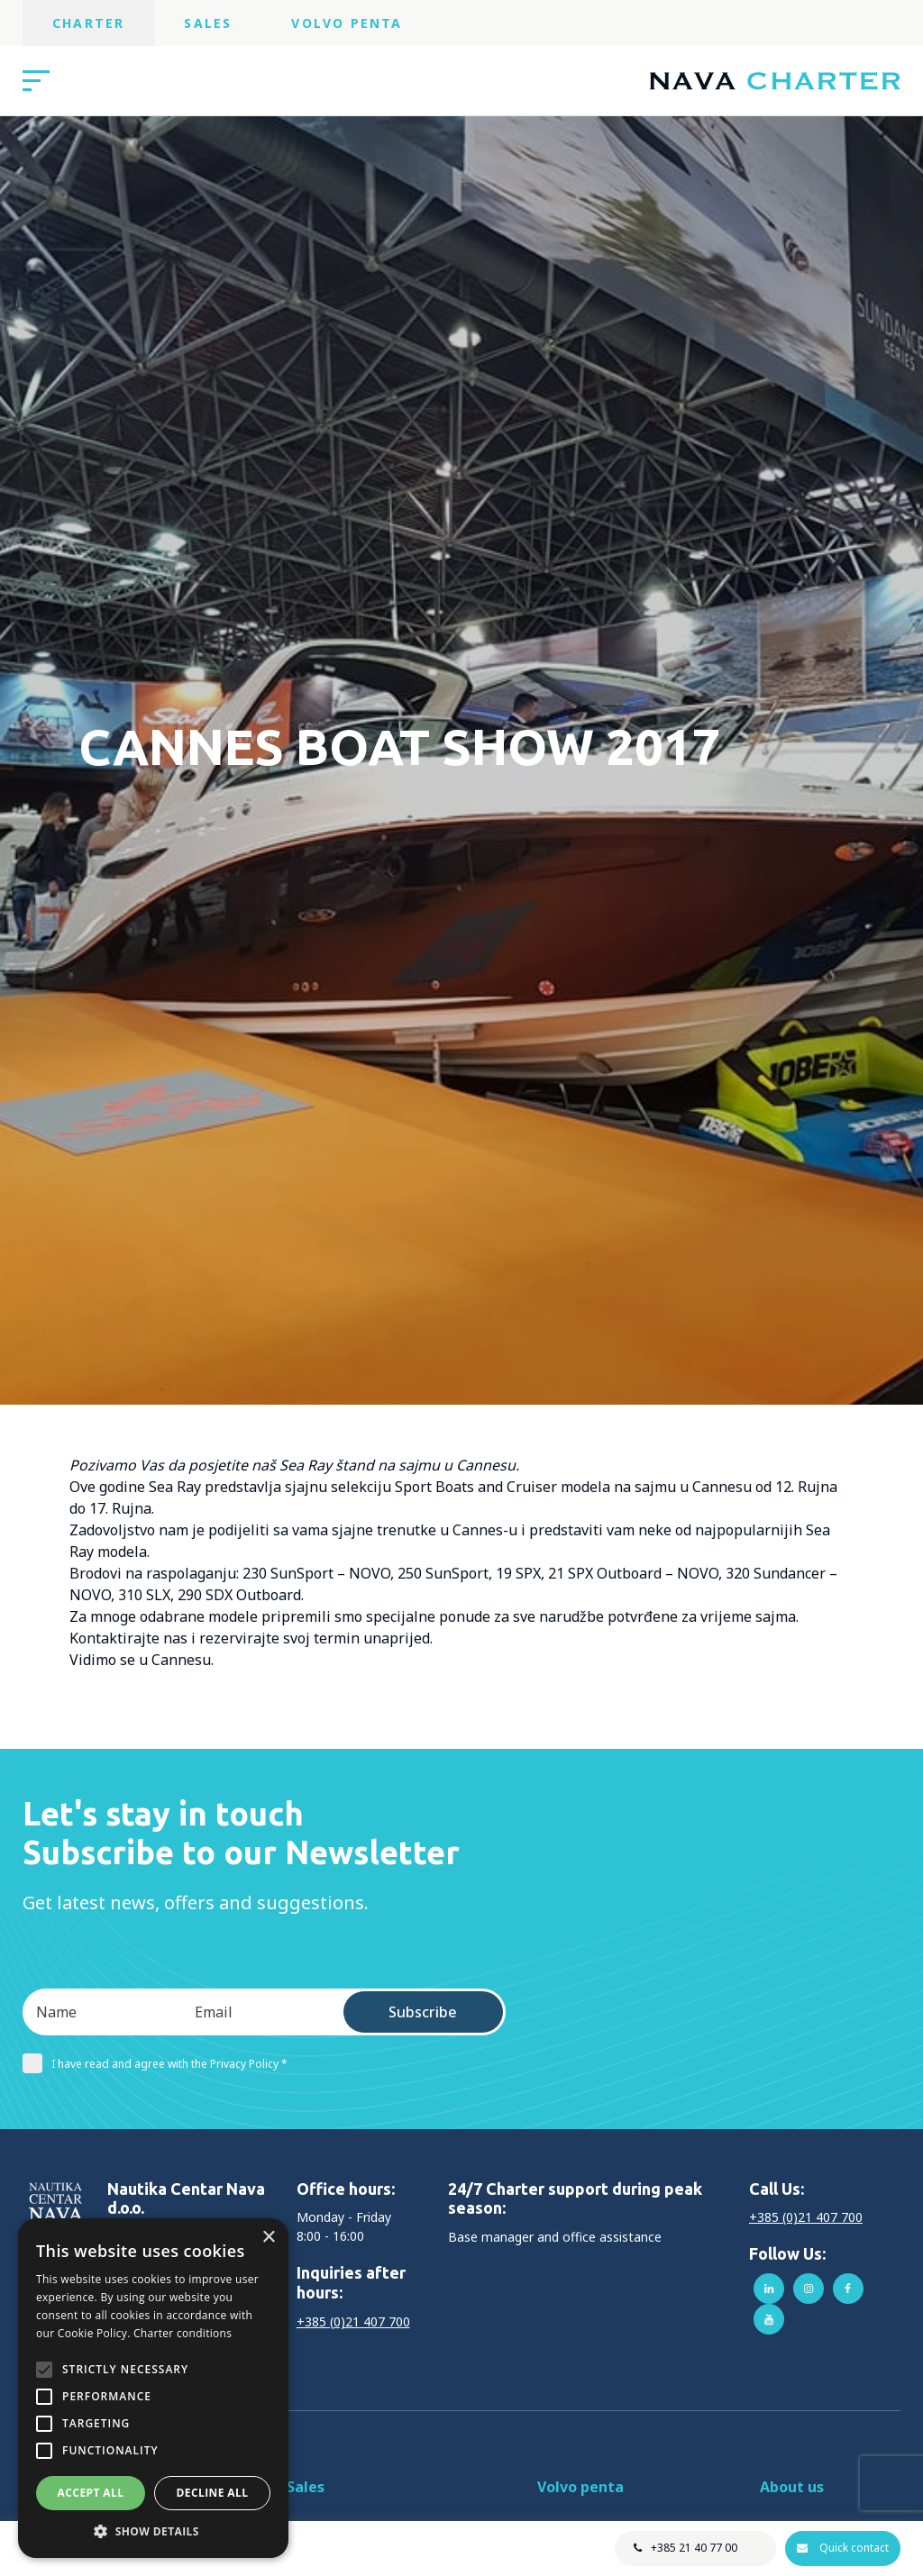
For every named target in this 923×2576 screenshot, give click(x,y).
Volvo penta (580, 2487)
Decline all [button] (213, 2492)
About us (792, 2487)
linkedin (769, 2288)
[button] (153, 2531)
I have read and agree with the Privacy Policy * (155, 2063)
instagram (808, 2288)
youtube (769, 2319)
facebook (848, 2288)
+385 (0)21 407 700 (353, 2321)
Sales (208, 23)
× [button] (268, 2237)
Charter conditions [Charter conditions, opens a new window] (182, 2333)
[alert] (153, 2388)
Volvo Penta (346, 23)
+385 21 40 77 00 (692, 2547)
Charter (88, 23)
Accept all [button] (91, 2492)
